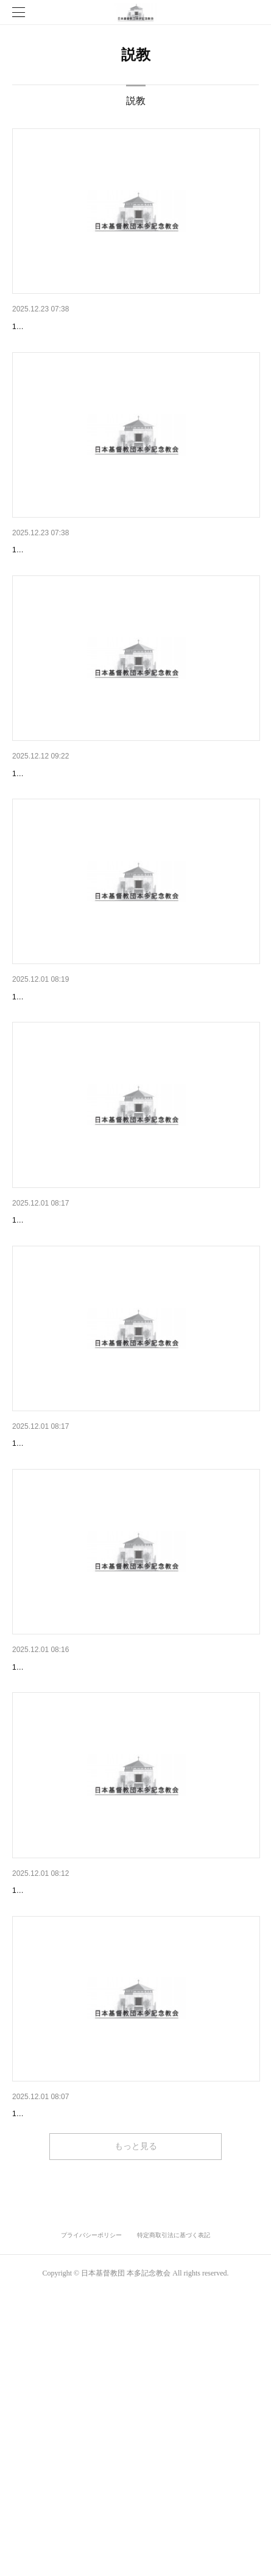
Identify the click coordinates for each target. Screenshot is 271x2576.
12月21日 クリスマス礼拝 (61, 327)
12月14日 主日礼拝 (51, 581)
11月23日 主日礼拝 (51, 1346)
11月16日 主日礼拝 (51, 1601)
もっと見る (135, 2429)
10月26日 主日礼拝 (51, 2366)
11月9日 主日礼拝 (49, 1856)
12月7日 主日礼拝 (46, 836)
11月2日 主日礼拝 (49, 2111)
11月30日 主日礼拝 (51, 1091)
